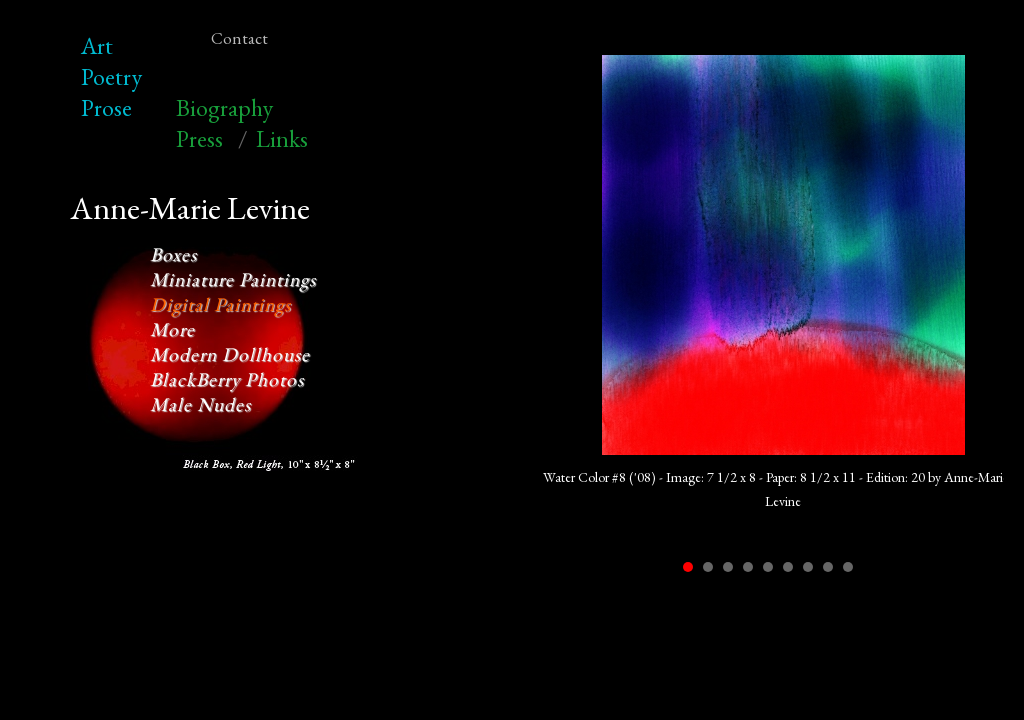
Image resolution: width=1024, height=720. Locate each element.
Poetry (111, 76)
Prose (106, 107)
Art (97, 45)
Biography (224, 107)
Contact (239, 38)
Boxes (173, 254)
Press (199, 138)
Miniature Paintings (233, 279)
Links (282, 138)
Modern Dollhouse (230, 354)
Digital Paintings (220, 304)
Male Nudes (200, 404)
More (172, 329)
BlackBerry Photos (227, 379)
